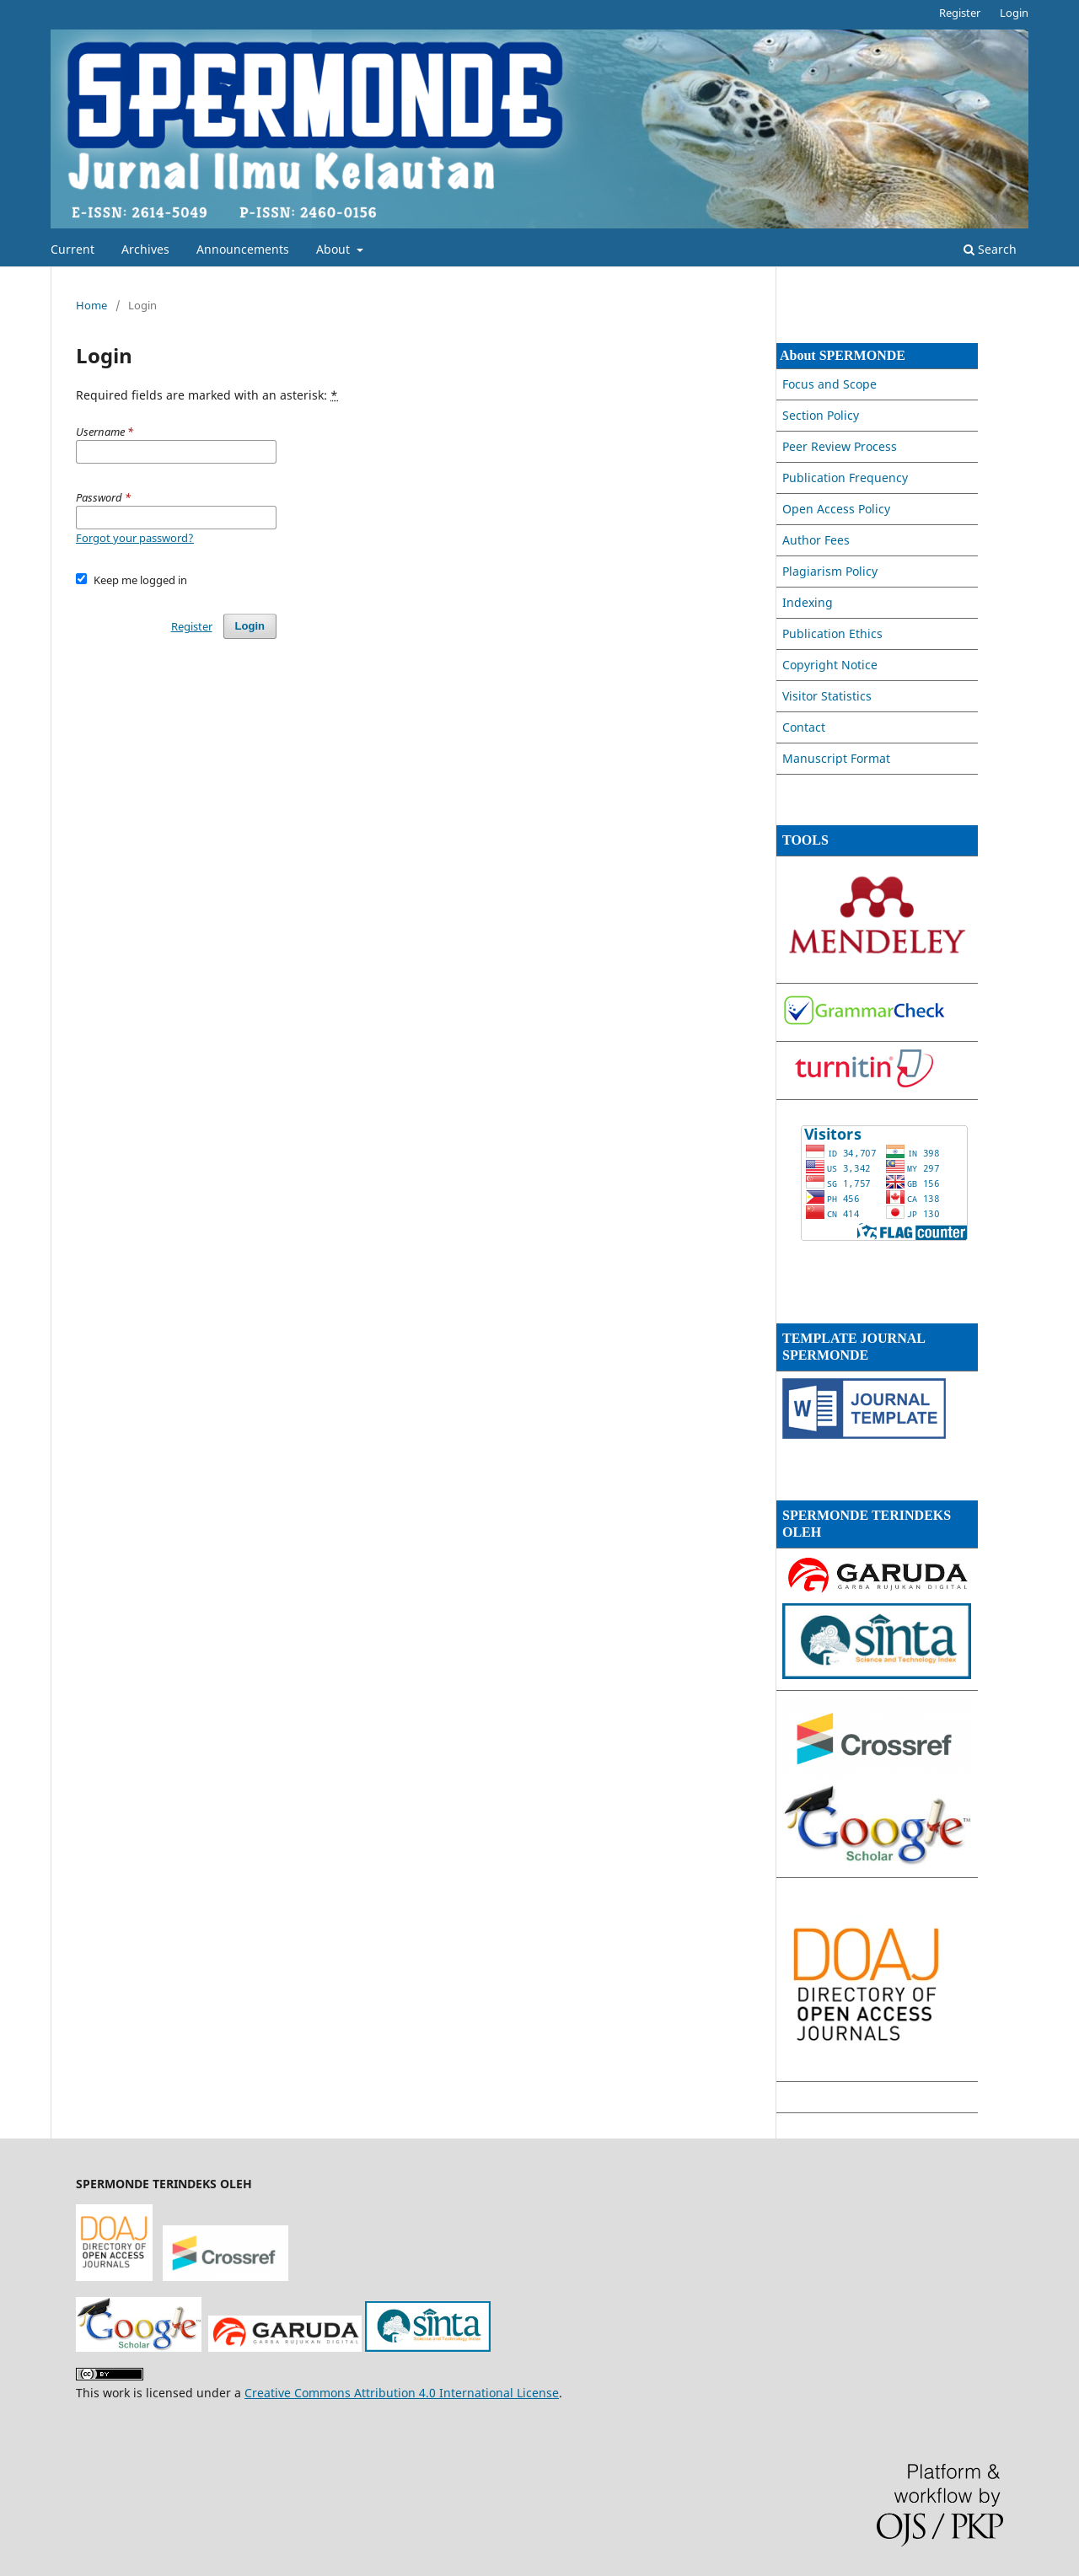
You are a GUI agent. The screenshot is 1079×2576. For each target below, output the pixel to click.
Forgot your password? (135, 537)
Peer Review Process (839, 446)
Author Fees (816, 540)
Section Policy (820, 415)
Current (72, 249)
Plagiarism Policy (830, 571)
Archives (145, 249)
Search (990, 249)
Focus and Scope (829, 384)
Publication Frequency (845, 478)
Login (1014, 12)
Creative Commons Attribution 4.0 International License (401, 2393)
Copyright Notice (830, 665)
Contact (803, 727)
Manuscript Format (836, 758)
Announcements (242, 249)
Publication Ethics (832, 633)
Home (91, 305)
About (334, 249)
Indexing (807, 602)
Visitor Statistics (827, 696)
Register (959, 12)
